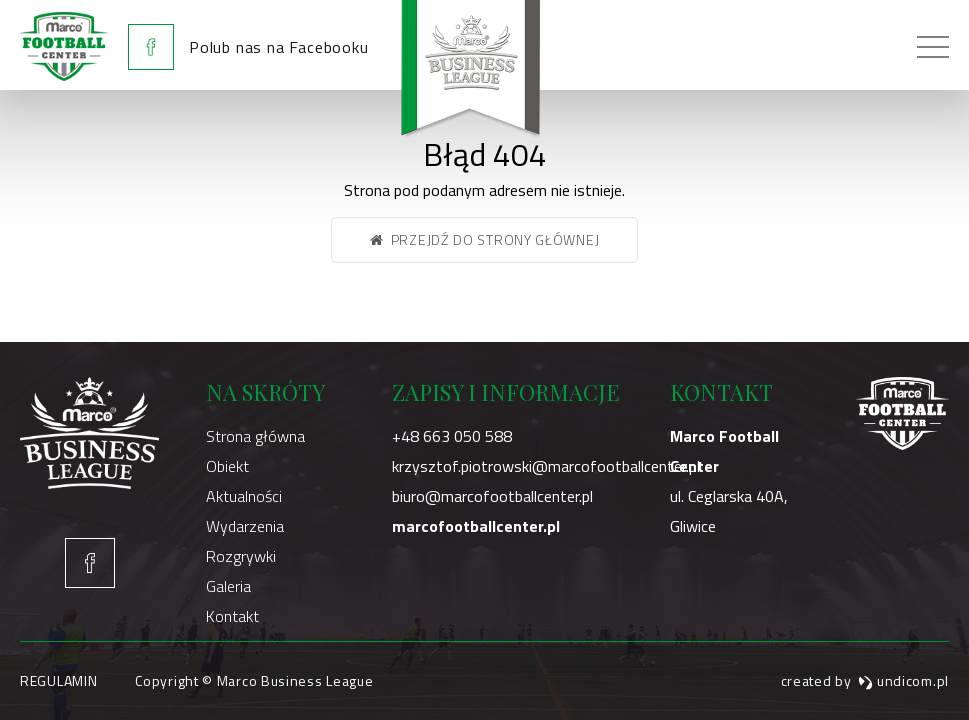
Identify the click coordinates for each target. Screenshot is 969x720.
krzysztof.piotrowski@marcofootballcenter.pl (546, 466)
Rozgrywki (241, 556)
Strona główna (255, 436)
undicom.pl (903, 680)
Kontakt (232, 616)
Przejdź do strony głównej (485, 239)
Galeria (228, 586)
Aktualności (244, 496)
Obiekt (227, 466)
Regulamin (58, 680)
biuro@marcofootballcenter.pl (492, 496)
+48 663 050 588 (452, 436)
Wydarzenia (245, 526)
